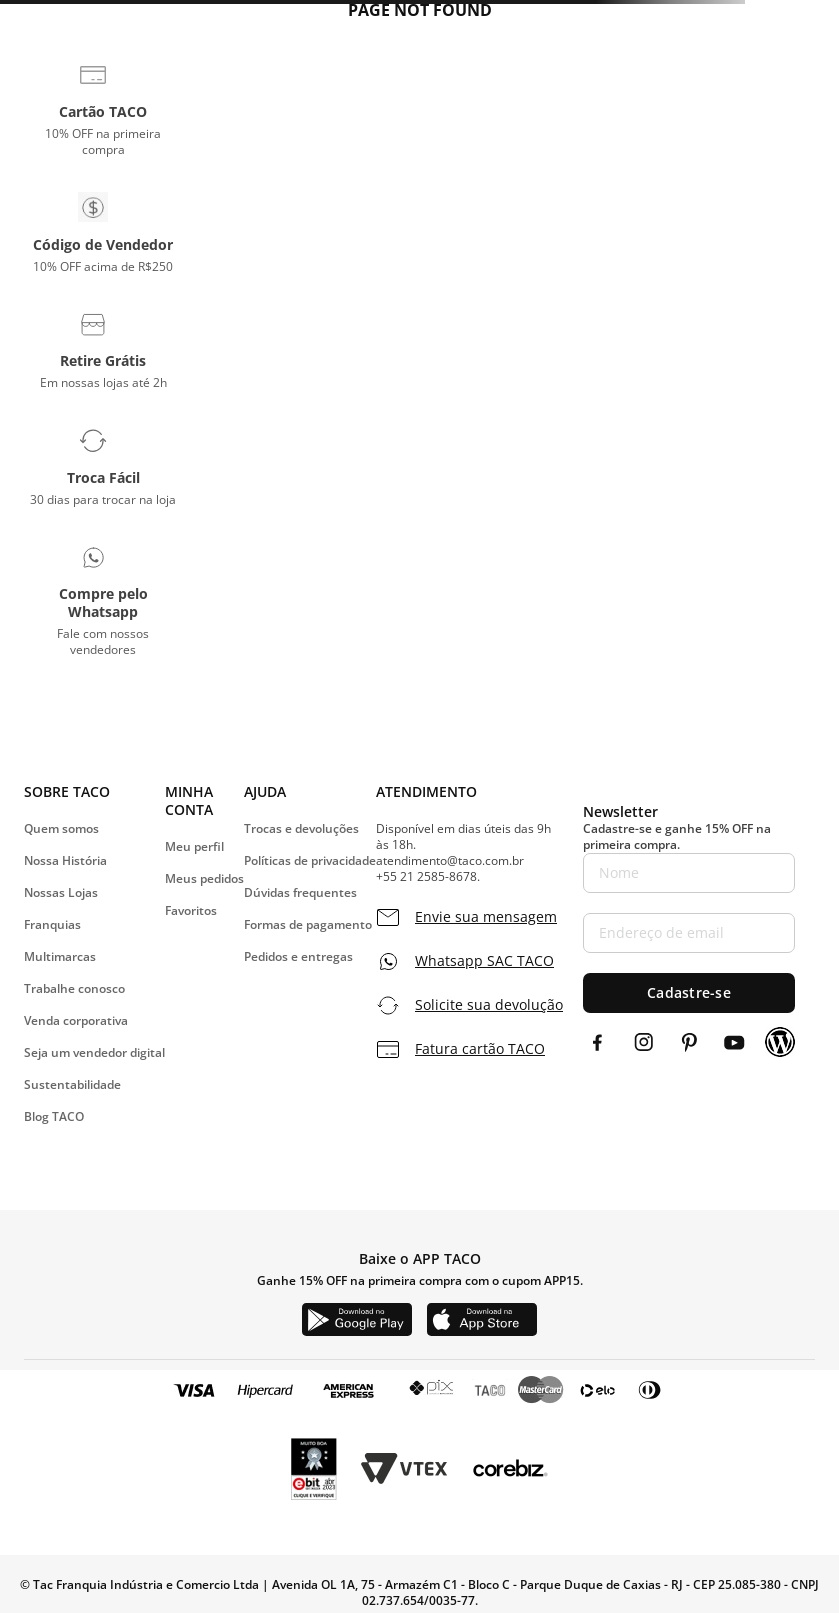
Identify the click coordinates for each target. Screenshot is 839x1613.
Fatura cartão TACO (480, 1049)
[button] (103, 109)
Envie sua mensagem (486, 917)
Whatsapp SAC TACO (484, 961)
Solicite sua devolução (489, 1005)
